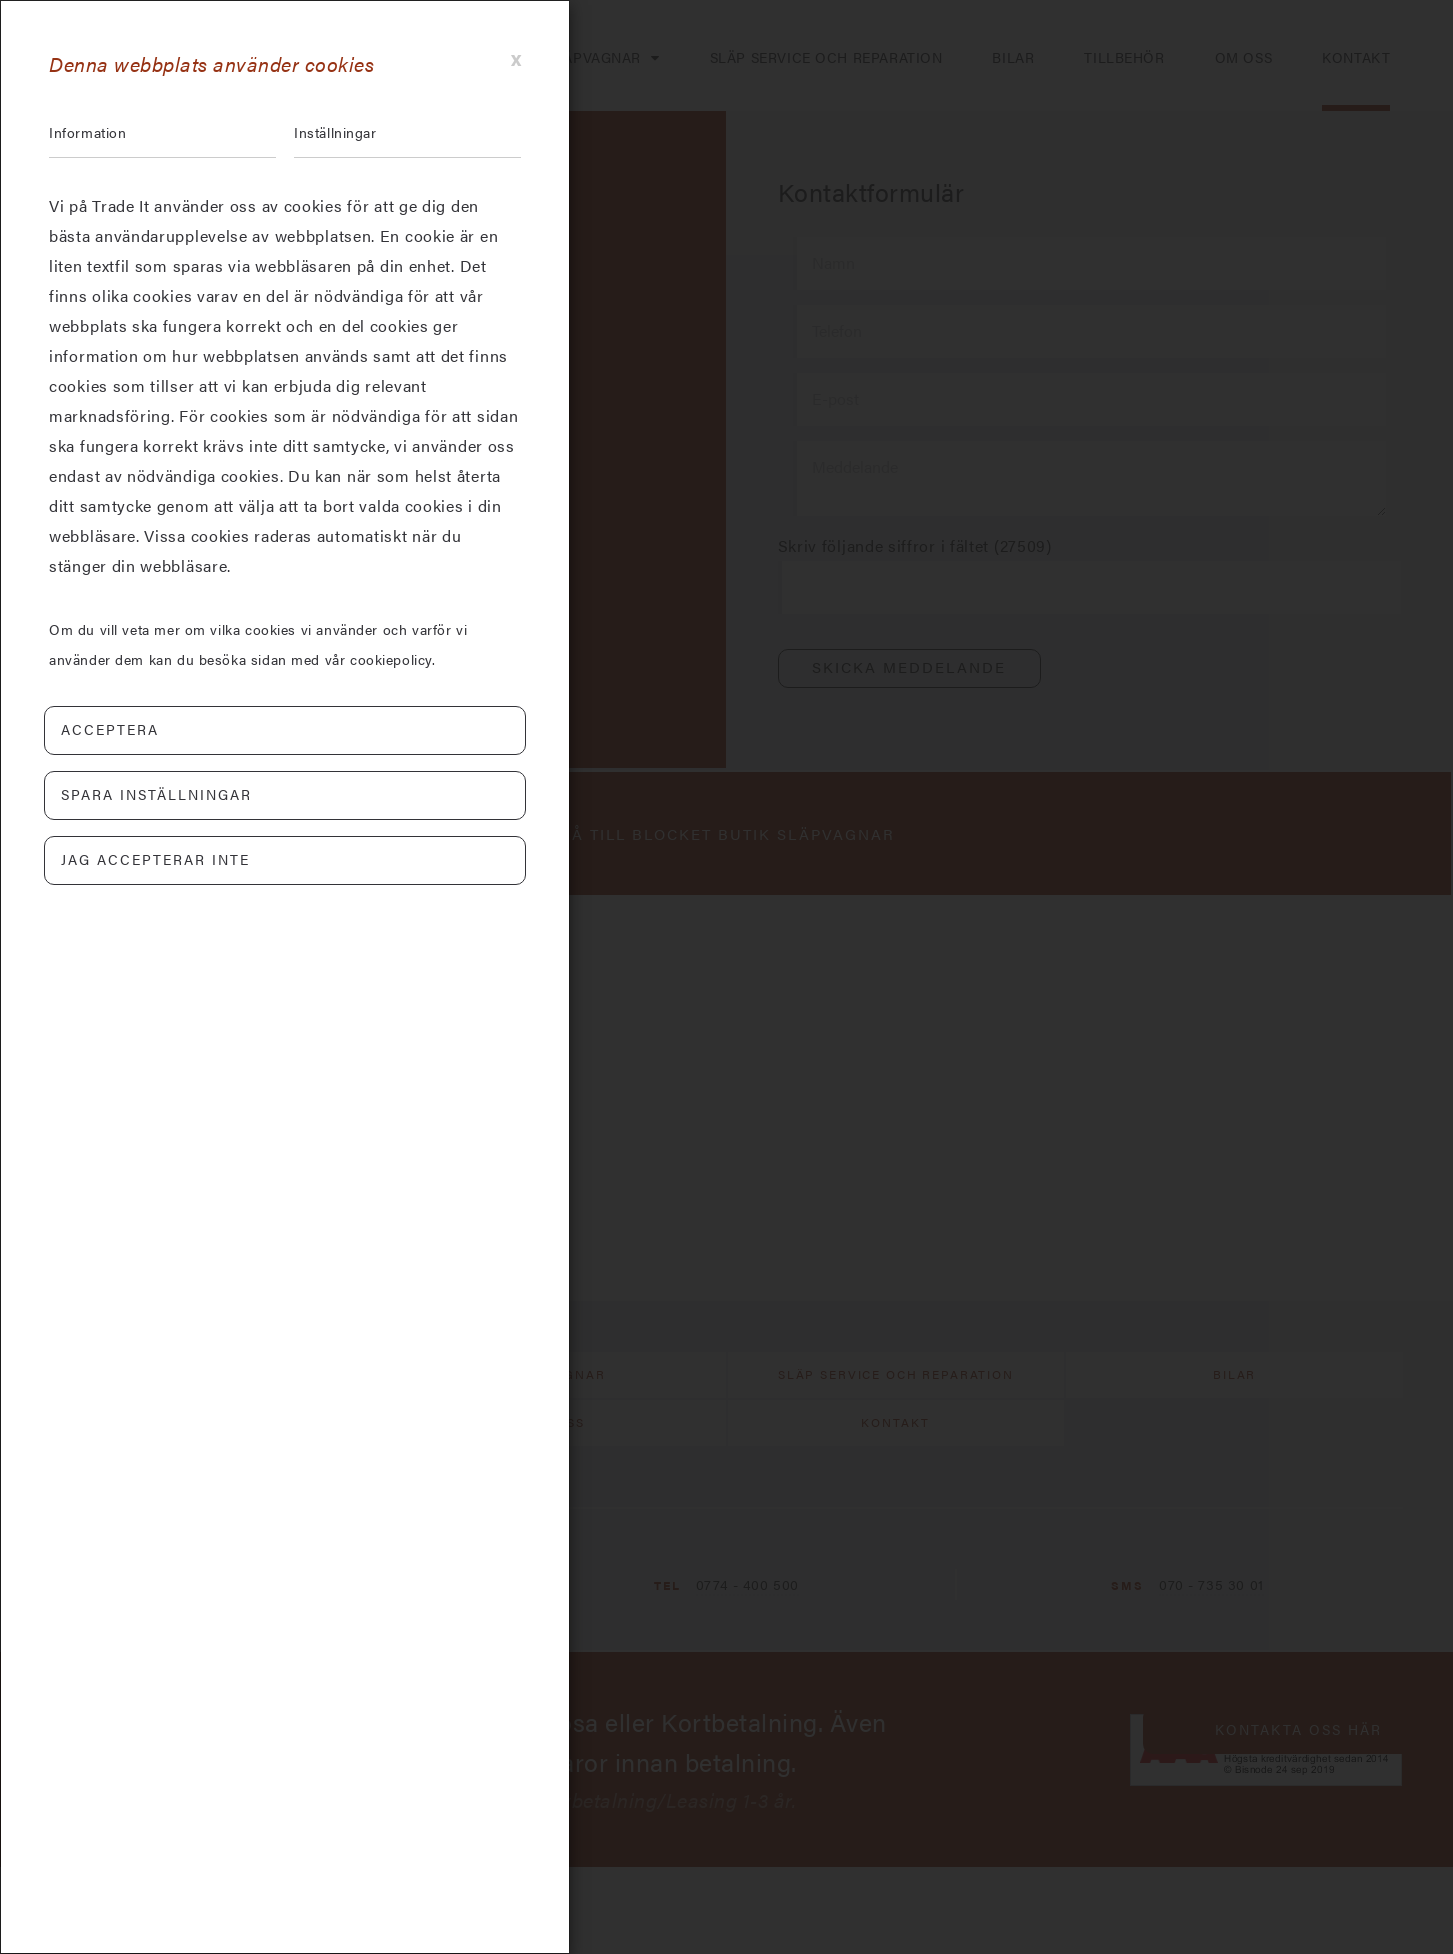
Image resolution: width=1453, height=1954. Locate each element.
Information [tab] (94, 134)
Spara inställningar (156, 798)
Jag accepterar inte (155, 863)
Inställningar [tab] (342, 134)
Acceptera (110, 733)
